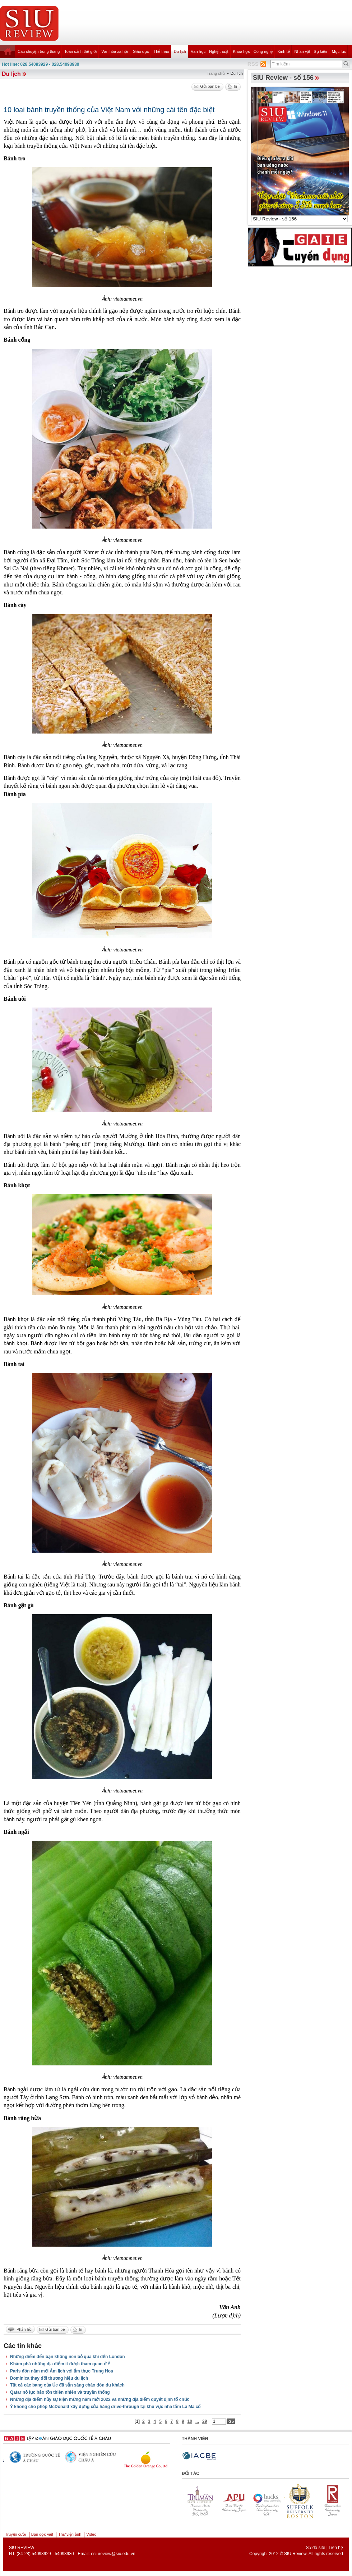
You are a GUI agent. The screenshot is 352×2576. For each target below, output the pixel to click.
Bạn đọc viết (42, 2534)
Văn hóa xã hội (114, 51)
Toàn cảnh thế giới (80, 51)
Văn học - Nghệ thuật (209, 51)
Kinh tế (283, 51)
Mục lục (339, 51)
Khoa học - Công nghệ (253, 51)
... (197, 2421)
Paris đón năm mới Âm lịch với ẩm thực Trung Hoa (61, 2371)
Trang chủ (216, 73)
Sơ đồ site (315, 2547)
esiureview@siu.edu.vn (113, 2553)
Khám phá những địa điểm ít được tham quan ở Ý (60, 2363)
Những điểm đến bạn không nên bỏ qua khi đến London (67, 2356)
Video (91, 2534)
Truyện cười (15, 2534)
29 (204, 2421)
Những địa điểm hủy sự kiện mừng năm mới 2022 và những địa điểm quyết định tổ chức (99, 2399)
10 (189, 2421)
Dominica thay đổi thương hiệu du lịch (49, 2378)
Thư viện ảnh (69, 2534)
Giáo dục (141, 51)
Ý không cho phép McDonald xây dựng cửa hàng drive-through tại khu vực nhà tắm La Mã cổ (105, 2406)
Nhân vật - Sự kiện (311, 51)
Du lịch (180, 51)
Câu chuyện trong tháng (39, 51)
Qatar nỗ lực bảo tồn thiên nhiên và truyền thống (60, 2392)
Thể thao (161, 51)
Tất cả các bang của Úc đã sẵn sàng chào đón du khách (67, 2385)
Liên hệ (336, 2547)
